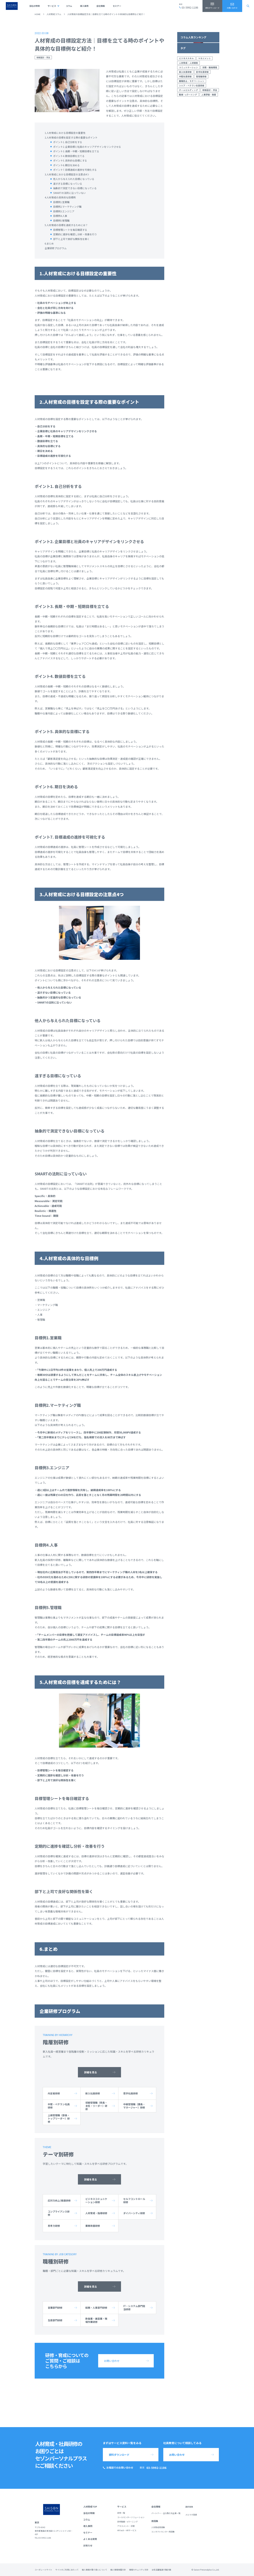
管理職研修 (201, 76)
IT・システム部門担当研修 (134, 2307)
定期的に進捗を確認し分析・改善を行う (75, 234)
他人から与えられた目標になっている (73, 179)
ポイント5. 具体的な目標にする (70, 160)
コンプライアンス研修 (58, 2213)
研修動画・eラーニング (127, 2521)
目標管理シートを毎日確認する (70, 229)
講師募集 (189, 2506)
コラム (69, 5)
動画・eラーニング (188, 94)
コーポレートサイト (43, 2569)
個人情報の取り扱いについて (94, 2569)
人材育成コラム (53, 14)
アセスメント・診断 (126, 2526)
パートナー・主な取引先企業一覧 (165, 2513)
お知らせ (87, 2545)
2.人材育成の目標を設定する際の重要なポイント (71, 137)
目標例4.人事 (60, 215)
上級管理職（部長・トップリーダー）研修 (59, 2118)
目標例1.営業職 (61, 202)
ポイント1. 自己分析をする (67, 142)
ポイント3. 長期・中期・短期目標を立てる (76, 151)
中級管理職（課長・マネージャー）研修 (134, 2105)
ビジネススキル (186, 58)
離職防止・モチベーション (191, 81)
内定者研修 (54, 2093)
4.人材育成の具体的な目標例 (60, 197)
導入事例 (84, 5)
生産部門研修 (55, 2320)
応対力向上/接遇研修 (59, 2200)
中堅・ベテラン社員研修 (59, 2105)
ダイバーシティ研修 (134, 2213)
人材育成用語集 (158, 2527)
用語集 (154, 2521)
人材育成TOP (90, 2506)
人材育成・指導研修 (96, 2213)
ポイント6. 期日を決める (66, 165)
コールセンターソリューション (130, 2517)
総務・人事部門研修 (96, 2307)
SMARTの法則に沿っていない (69, 193)
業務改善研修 (92, 2225)
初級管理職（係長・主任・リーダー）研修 (96, 2106)
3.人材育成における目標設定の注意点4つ (67, 174)
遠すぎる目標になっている (67, 183)
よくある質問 (90, 2539)
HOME (37, 14)
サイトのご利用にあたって (67, 2569)
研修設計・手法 (43, 57)
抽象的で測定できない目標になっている (75, 188)
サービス (52, 5)
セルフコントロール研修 (134, 2200)
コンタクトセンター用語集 (163, 2531)
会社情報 (100, 5)
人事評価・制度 (208, 94)
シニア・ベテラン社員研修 (191, 85)
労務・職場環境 (209, 67)
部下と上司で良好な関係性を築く (71, 239)
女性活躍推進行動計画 (161, 2569)
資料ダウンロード (212, 8)
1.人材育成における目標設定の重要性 (65, 132)
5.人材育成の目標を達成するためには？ (66, 225)
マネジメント (204, 58)
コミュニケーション (188, 67)
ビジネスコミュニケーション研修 (96, 2200)
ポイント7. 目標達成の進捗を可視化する (75, 169)
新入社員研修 (92, 2093)
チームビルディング (188, 90)
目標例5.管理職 (61, 220)
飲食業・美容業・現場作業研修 (96, 2320)
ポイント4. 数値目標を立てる (69, 156)
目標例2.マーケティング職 (67, 206)
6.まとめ (49, 243)
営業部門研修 (55, 2307)
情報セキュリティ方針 (138, 2569)
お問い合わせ (232, 8)
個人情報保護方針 (118, 2569)
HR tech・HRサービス (126, 2530)
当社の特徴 (34, 5)
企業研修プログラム (56, 248)
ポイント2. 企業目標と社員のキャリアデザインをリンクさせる (87, 146)
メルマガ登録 (191, 2514)
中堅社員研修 (185, 76)
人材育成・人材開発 (188, 62)
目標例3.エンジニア (63, 211)
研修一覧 (121, 2512)
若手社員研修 (130, 2093)
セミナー (117, 5)
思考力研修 (54, 2225)
